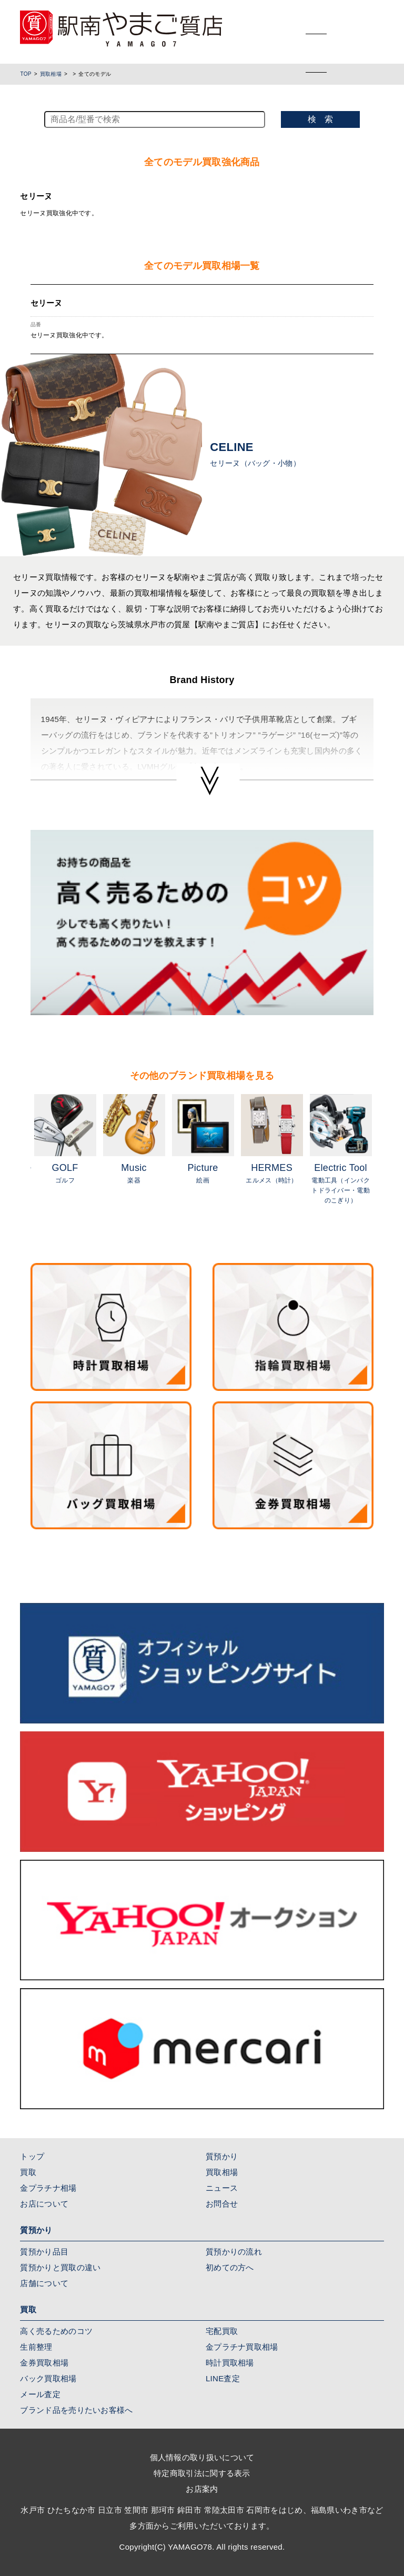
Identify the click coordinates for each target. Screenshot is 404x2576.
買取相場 (51, 74)
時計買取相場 (230, 2362)
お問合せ (222, 2203)
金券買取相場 (44, 2362)
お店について (44, 2203)
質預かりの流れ (234, 2251)
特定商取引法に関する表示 (202, 2473)
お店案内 (202, 2488)
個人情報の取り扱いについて (202, 2457)
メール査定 (40, 2394)
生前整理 (36, 2346)
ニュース (222, 2187)
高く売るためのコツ (56, 2331)
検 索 (320, 119)
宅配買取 (222, 2331)
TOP (25, 74)
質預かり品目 (44, 2251)
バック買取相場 (48, 2378)
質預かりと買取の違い (60, 2267)
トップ (32, 2156)
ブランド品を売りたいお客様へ (76, 2409)
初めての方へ (230, 2267)
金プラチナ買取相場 (242, 2346)
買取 (28, 2172)
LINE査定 (223, 2378)
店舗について (44, 2283)
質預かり (222, 2156)
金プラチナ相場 (48, 2187)
